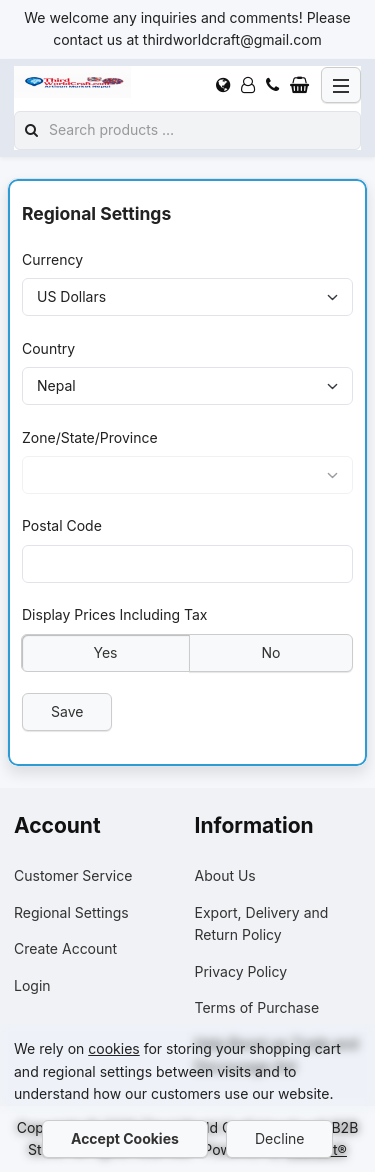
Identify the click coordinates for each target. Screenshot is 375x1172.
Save (67, 710)
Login (32, 985)
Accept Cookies (125, 1138)
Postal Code (62, 525)
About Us (225, 875)
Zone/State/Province (90, 436)
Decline (279, 1138)
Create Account (65, 948)
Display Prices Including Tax (115, 614)
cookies (113, 1048)
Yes (106, 651)
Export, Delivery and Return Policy (262, 923)
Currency (52, 259)
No (271, 651)
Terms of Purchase (257, 1007)
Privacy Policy (241, 971)
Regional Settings (71, 912)
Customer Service (73, 875)
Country (48, 347)
